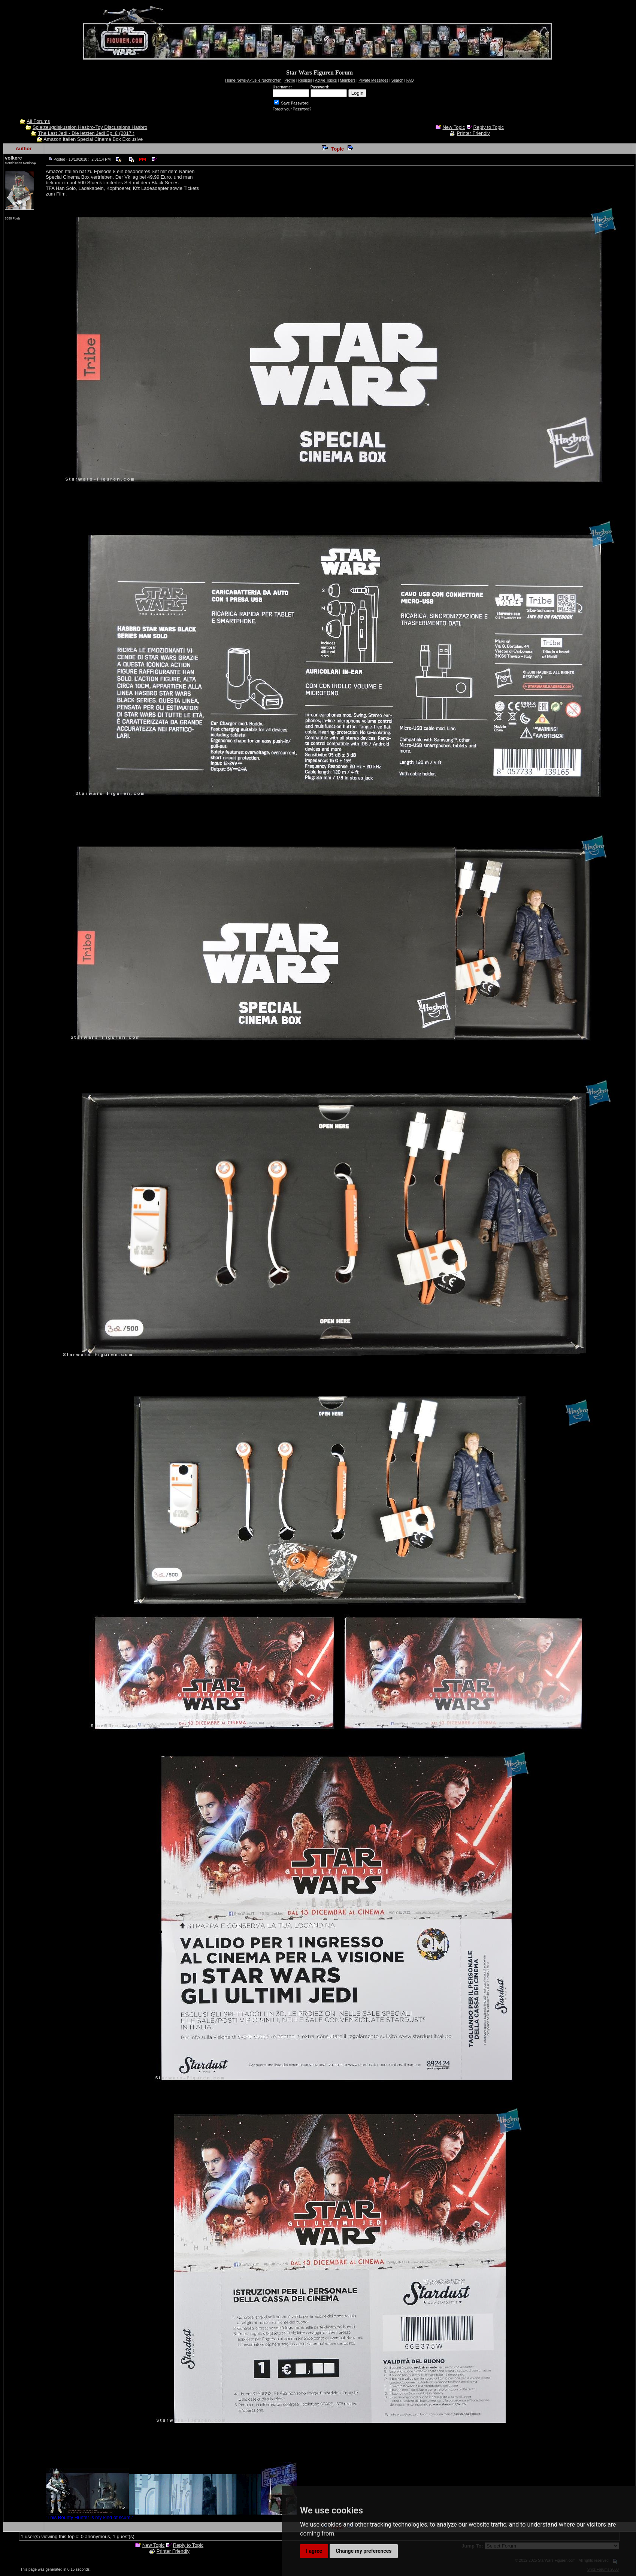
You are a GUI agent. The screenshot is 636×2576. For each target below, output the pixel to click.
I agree (314, 2551)
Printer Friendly (473, 133)
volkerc (13, 158)
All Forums (38, 121)
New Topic (453, 127)
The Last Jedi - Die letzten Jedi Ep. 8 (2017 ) (86, 133)
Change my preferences (363, 2551)
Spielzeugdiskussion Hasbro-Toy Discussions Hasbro (90, 127)
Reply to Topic (488, 127)
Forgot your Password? (292, 109)
